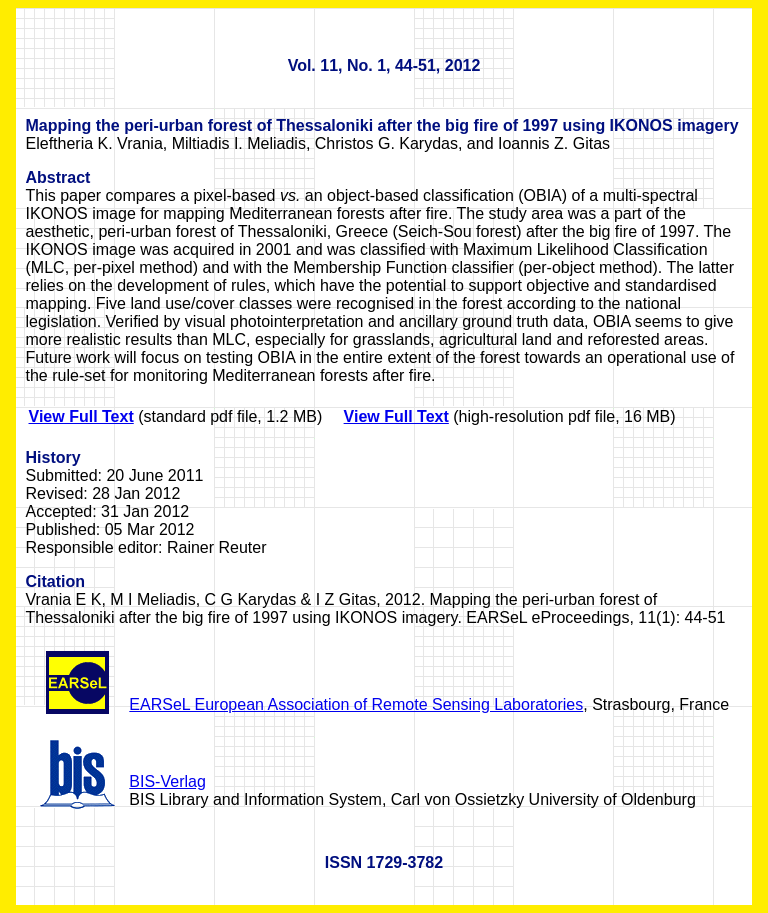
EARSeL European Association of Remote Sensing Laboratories (356, 704)
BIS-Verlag (167, 781)
